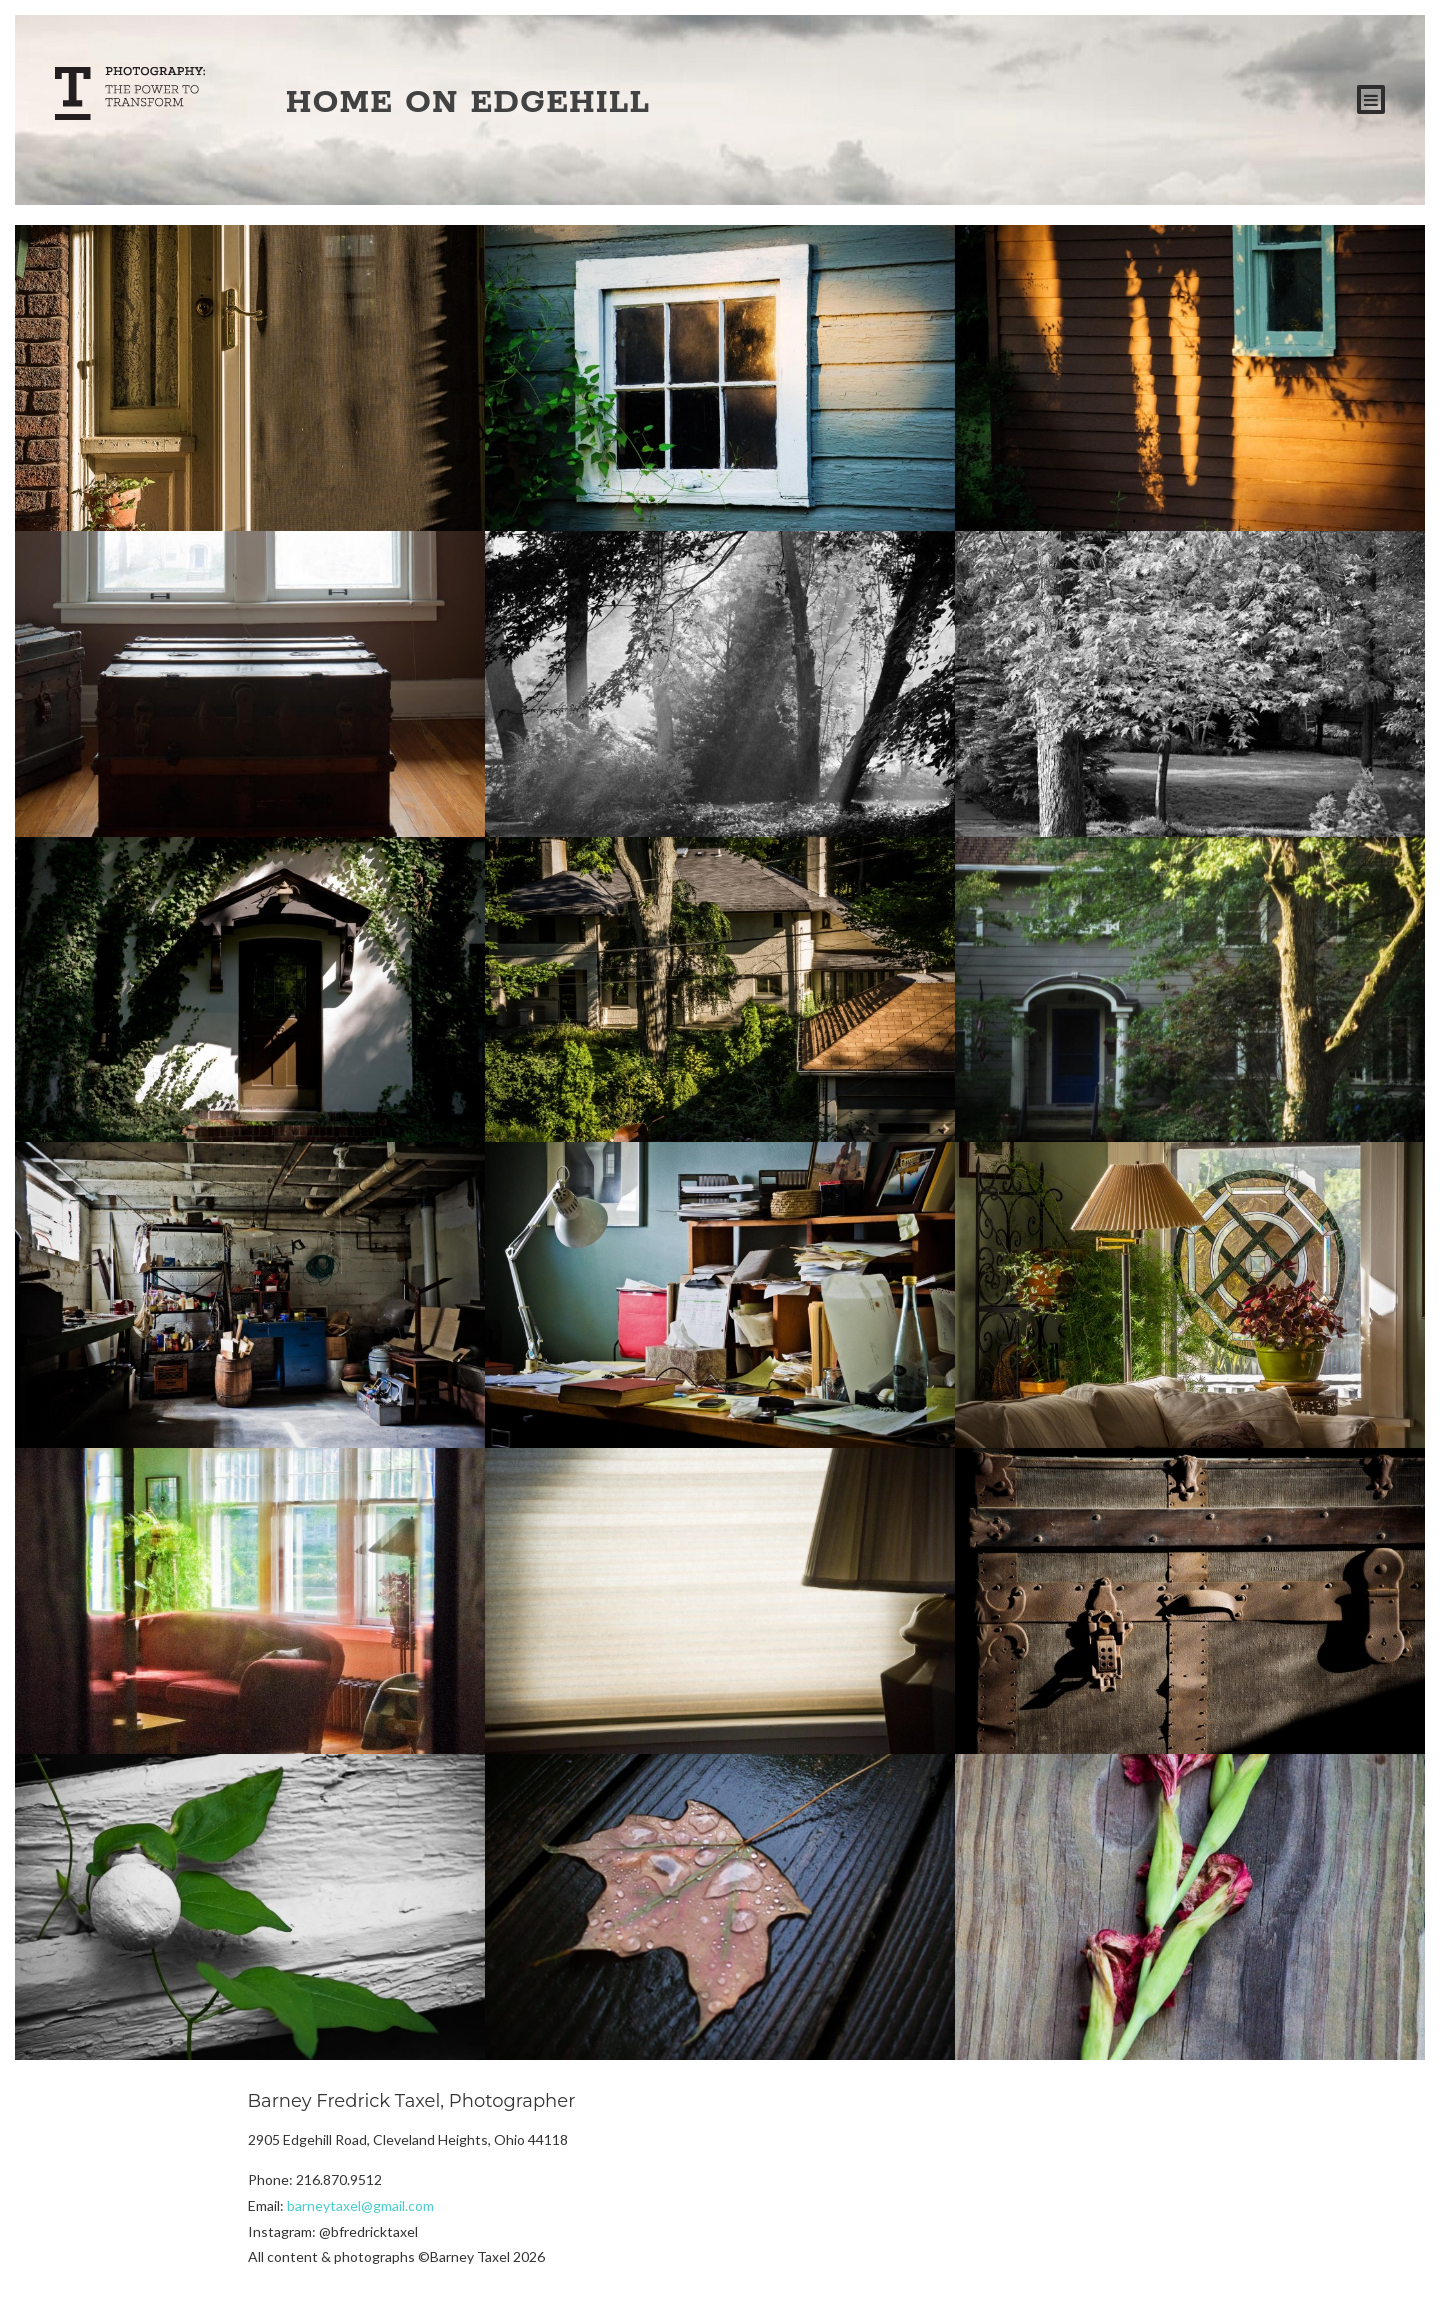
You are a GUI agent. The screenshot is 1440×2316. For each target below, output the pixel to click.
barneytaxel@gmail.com (360, 2205)
